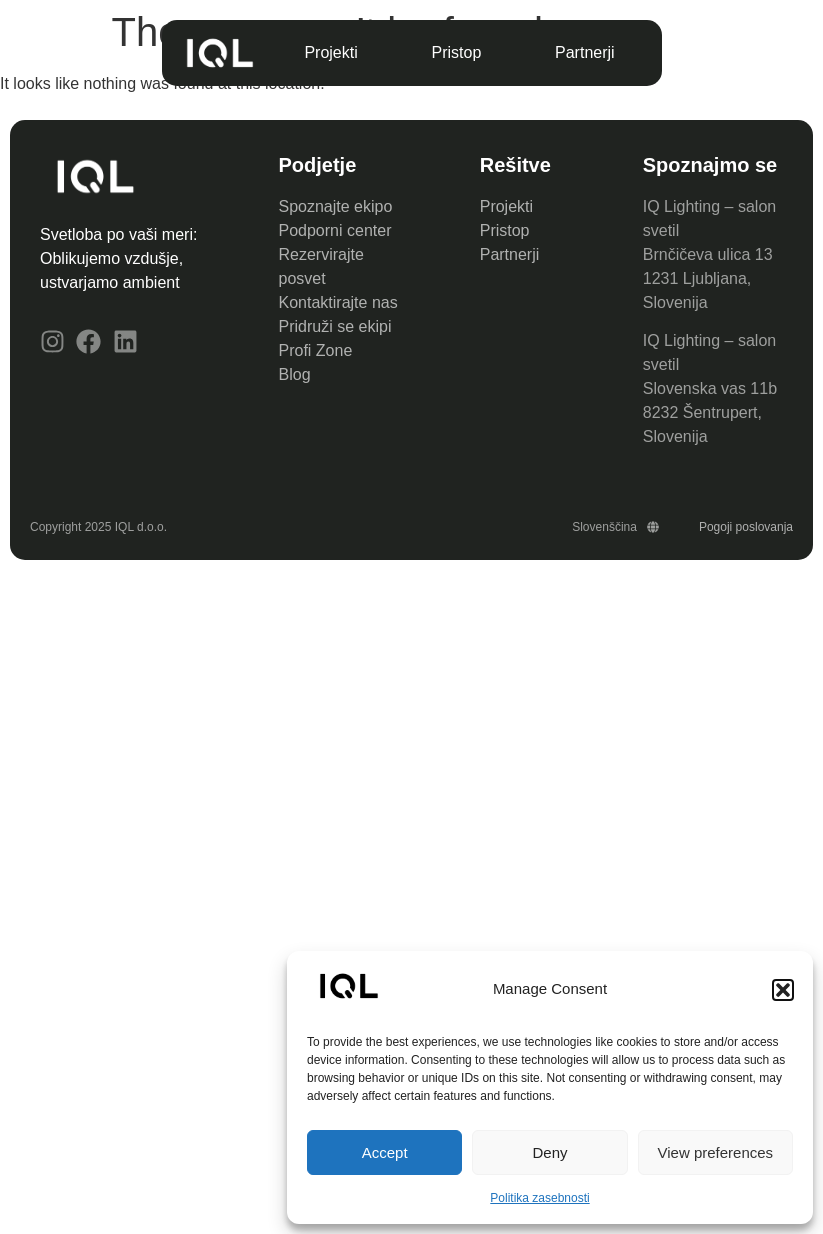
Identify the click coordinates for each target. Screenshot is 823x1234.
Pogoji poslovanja (746, 527)
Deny (549, 1152)
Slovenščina (615, 527)
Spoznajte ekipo (336, 206)
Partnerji (585, 52)
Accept (385, 1152)
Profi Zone (318, 350)
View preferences (716, 1152)
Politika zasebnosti (539, 1198)
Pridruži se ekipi (335, 326)
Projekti (330, 52)
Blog (295, 374)
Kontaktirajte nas (338, 302)
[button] (783, 990)
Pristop (456, 52)
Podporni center (335, 230)
